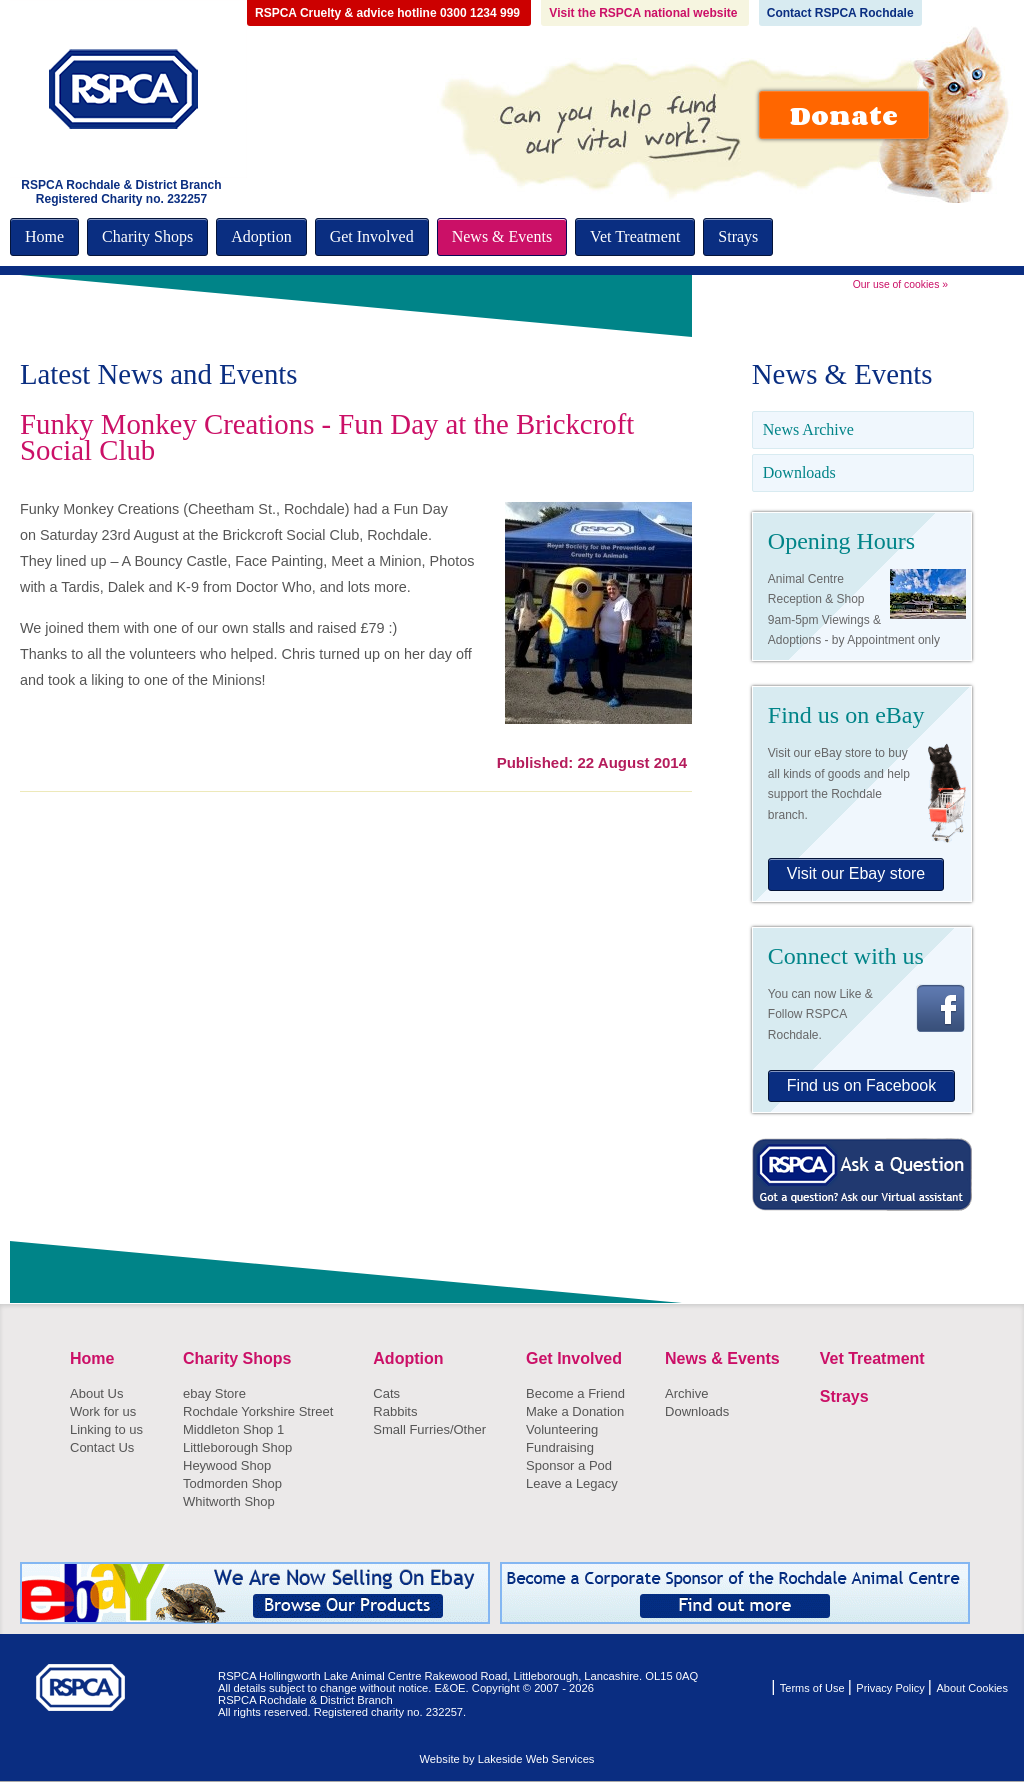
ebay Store (214, 1393)
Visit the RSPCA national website (644, 13)
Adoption (261, 236)
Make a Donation (575, 1411)
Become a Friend (575, 1393)
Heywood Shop (227, 1465)
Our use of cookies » (900, 284)
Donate (844, 115)
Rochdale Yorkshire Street (258, 1411)
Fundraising (560, 1447)
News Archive (808, 429)
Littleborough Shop (237, 1447)
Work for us (103, 1411)
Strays (738, 236)
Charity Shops (147, 236)
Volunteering (562, 1429)
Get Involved (372, 236)
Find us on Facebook (861, 1085)
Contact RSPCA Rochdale (840, 13)
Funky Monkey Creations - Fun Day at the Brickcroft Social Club (327, 437)
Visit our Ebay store (856, 873)
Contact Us (102, 1447)
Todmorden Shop (232, 1483)
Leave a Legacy (572, 1483)
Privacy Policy (892, 1688)
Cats (386, 1393)
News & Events (502, 236)
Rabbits (395, 1411)
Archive (686, 1393)
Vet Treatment (635, 236)
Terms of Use (814, 1688)
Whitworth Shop (229, 1501)
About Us (96, 1393)
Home (44, 236)
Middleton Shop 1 (233, 1429)
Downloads (799, 472)
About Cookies (972, 1688)
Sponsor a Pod (569, 1465)
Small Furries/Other (429, 1429)
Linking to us (106, 1429)
